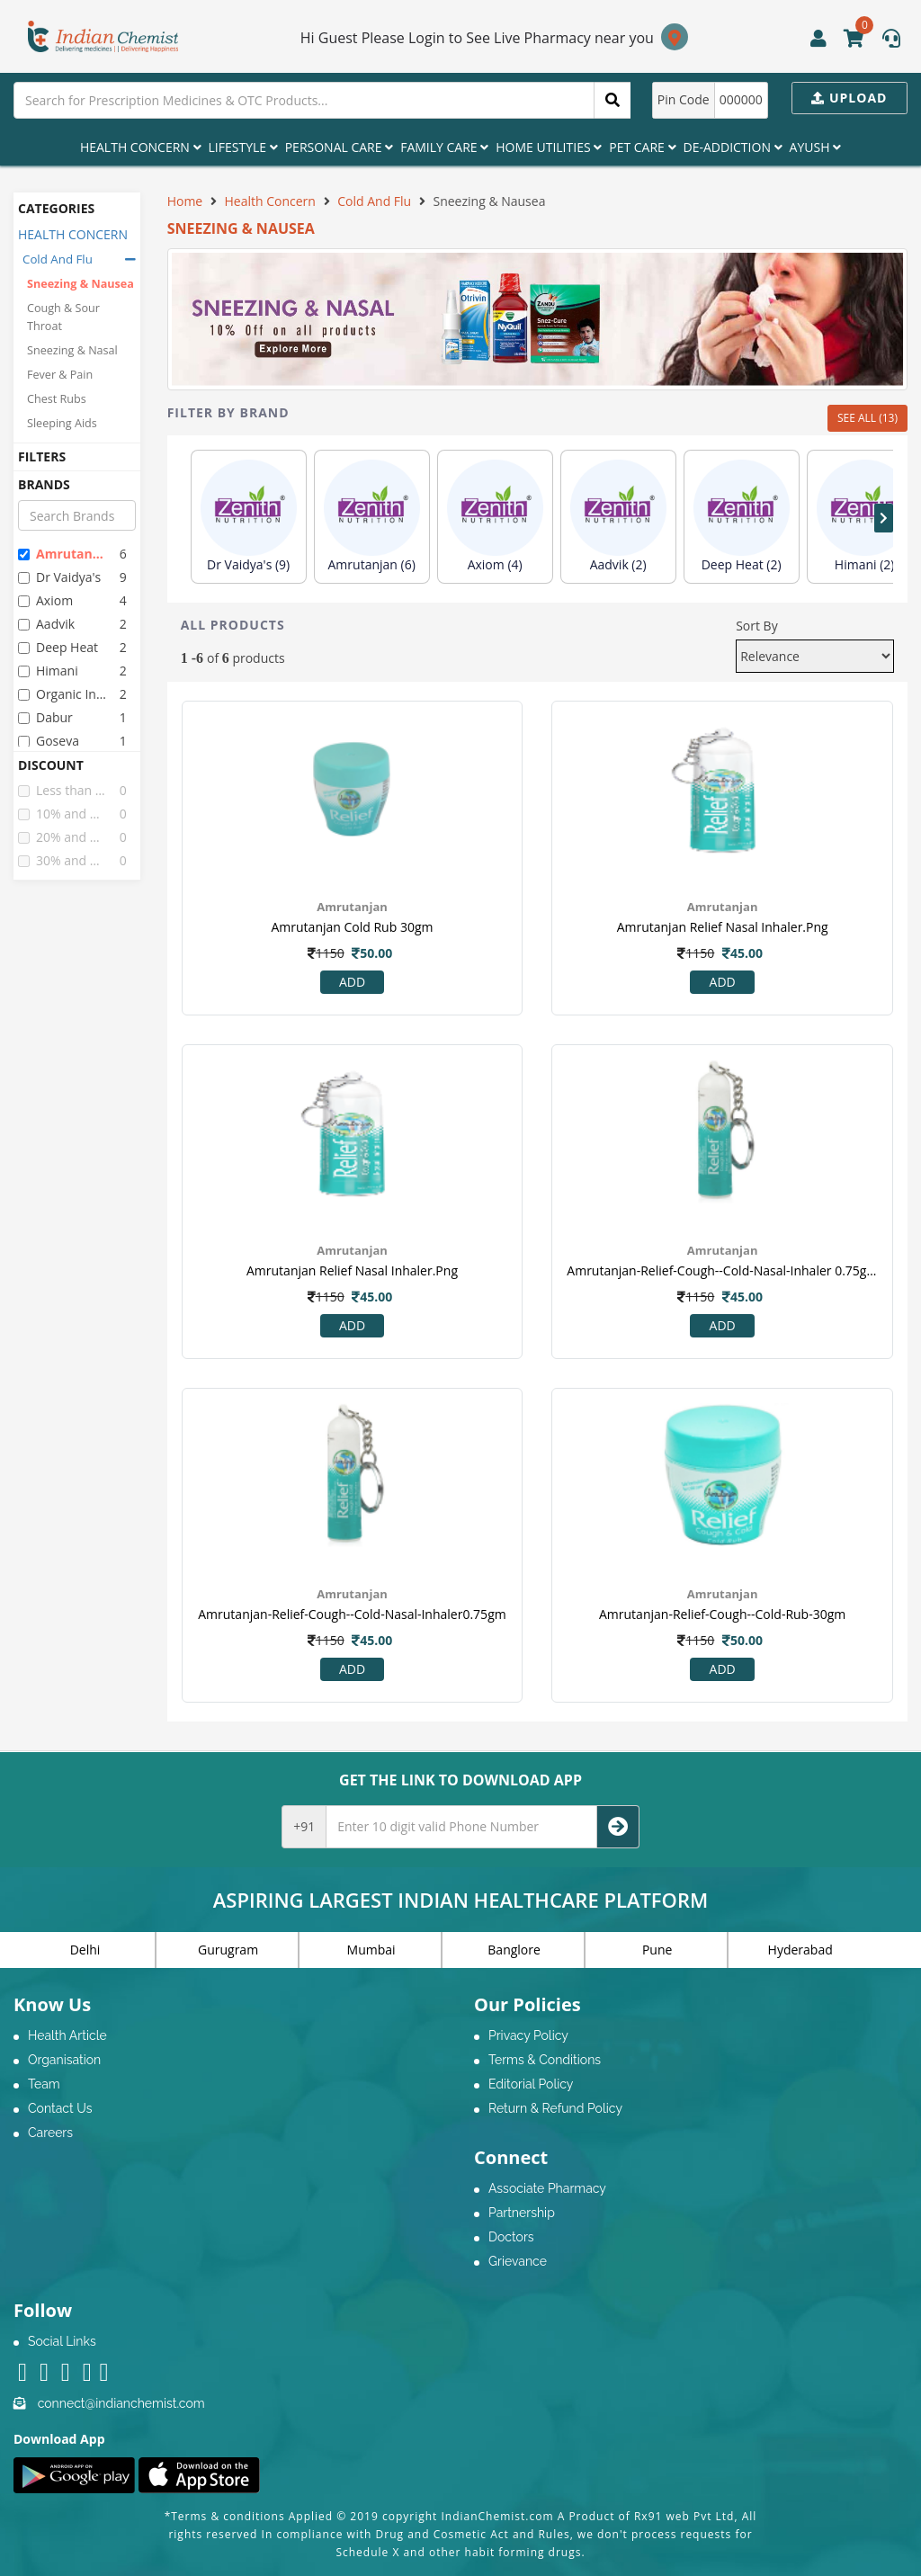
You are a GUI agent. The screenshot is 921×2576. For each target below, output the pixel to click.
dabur (45, 717)
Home (185, 201)
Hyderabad (800, 1949)
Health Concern (140, 147)
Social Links (62, 2341)
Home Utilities (549, 147)
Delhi (85, 1949)
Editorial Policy (530, 2084)
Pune (657, 1949)
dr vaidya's (59, 577)
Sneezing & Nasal (72, 350)
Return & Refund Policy (555, 2108)
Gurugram (228, 1949)
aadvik (46, 623)
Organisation (64, 2060)
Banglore (514, 1949)
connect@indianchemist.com (121, 2403)
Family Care (444, 147)
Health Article (67, 2035)
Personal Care (339, 147)
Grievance (517, 2261)
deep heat (58, 647)
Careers (50, 2132)
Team (44, 2084)
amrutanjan (62, 553)
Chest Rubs (56, 399)
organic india (62, 693)
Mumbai (371, 1949)
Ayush (816, 147)
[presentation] (883, 518)
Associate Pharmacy (547, 2188)
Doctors (511, 2237)
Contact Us (60, 2108)
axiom (45, 600)
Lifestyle (243, 147)
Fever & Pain (60, 374)
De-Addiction (733, 147)
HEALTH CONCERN (73, 234)
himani (48, 670)
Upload (849, 97)
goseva (48, 740)
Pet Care (642, 147)
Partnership (521, 2212)
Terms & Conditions (544, 2060)
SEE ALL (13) (867, 417)
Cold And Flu (57, 259)
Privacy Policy (528, 2035)
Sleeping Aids (62, 423)
